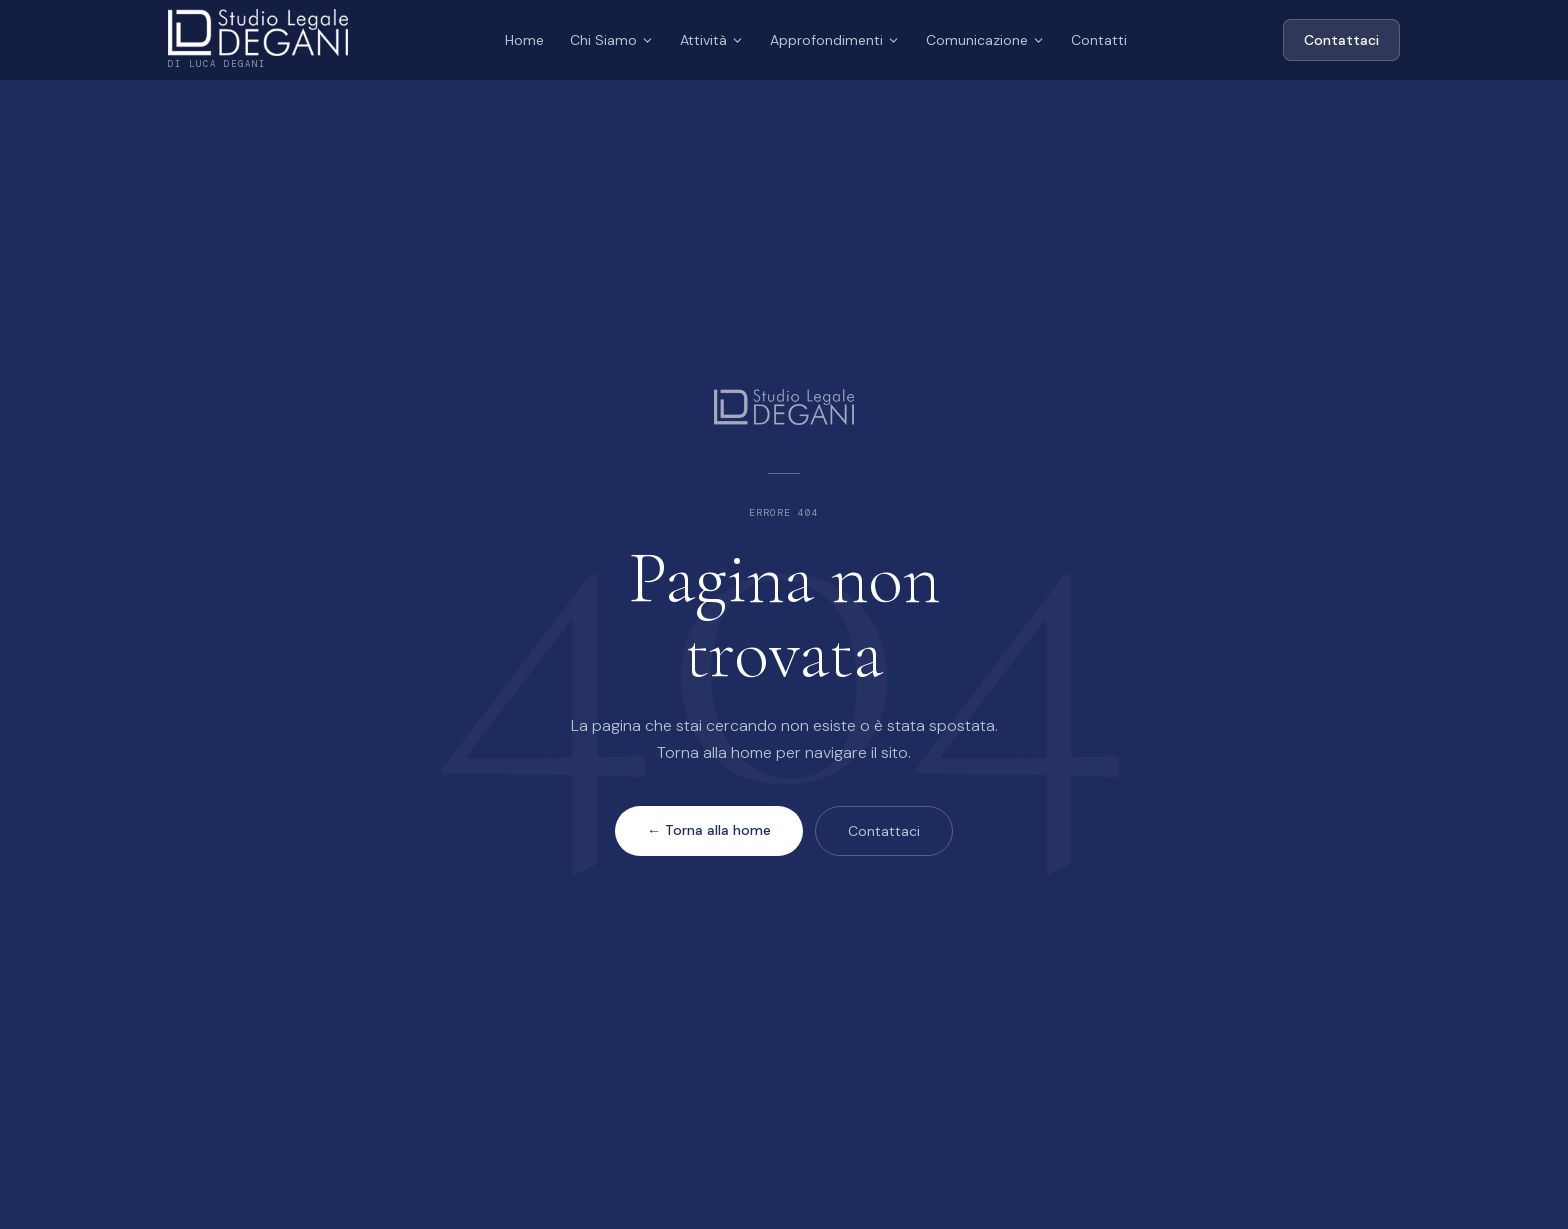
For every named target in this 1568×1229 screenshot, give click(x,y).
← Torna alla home (709, 830)
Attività (712, 40)
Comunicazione (985, 40)
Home (524, 40)
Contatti (1099, 40)
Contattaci (1341, 40)
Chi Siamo (612, 40)
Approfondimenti (835, 40)
